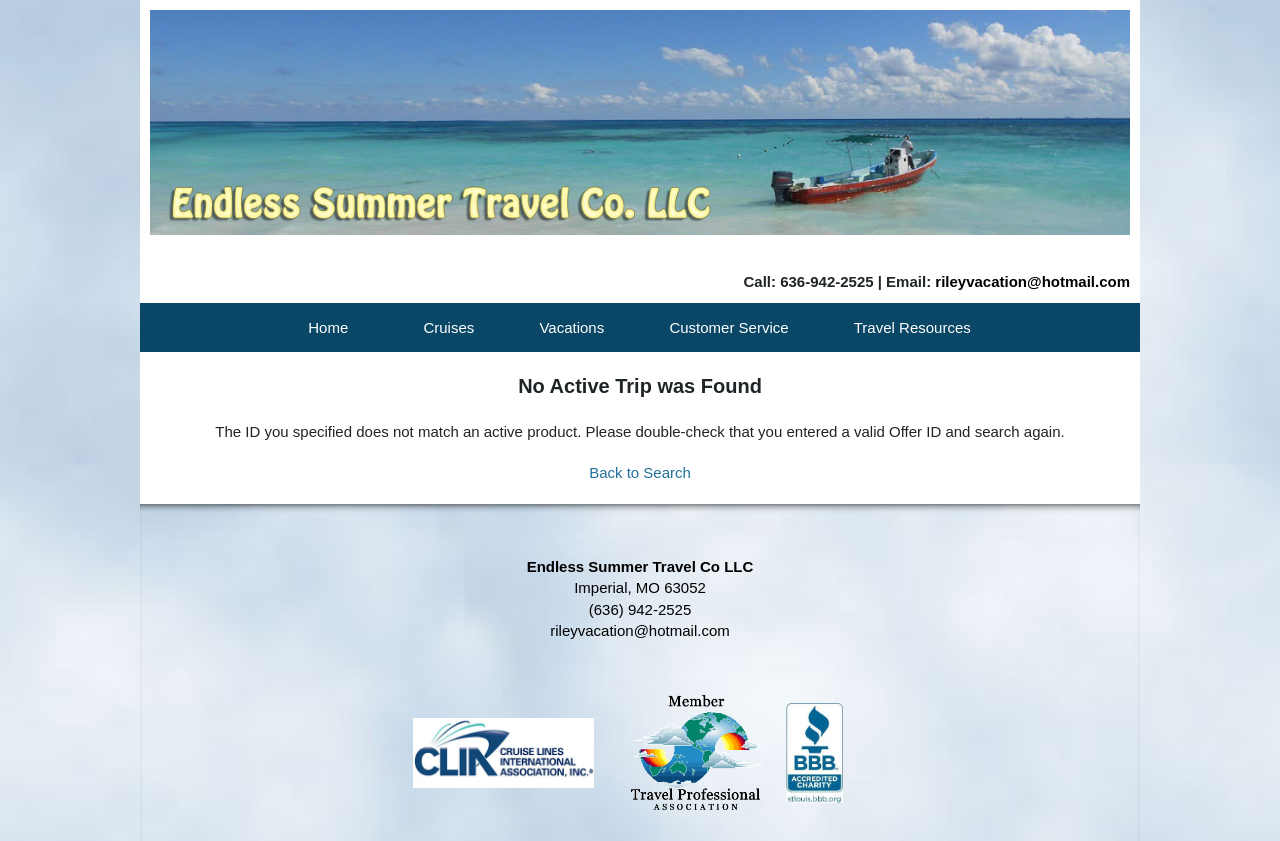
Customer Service (728, 327)
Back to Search (640, 472)
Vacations (571, 327)
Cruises (448, 327)
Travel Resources (912, 327)
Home (328, 327)
